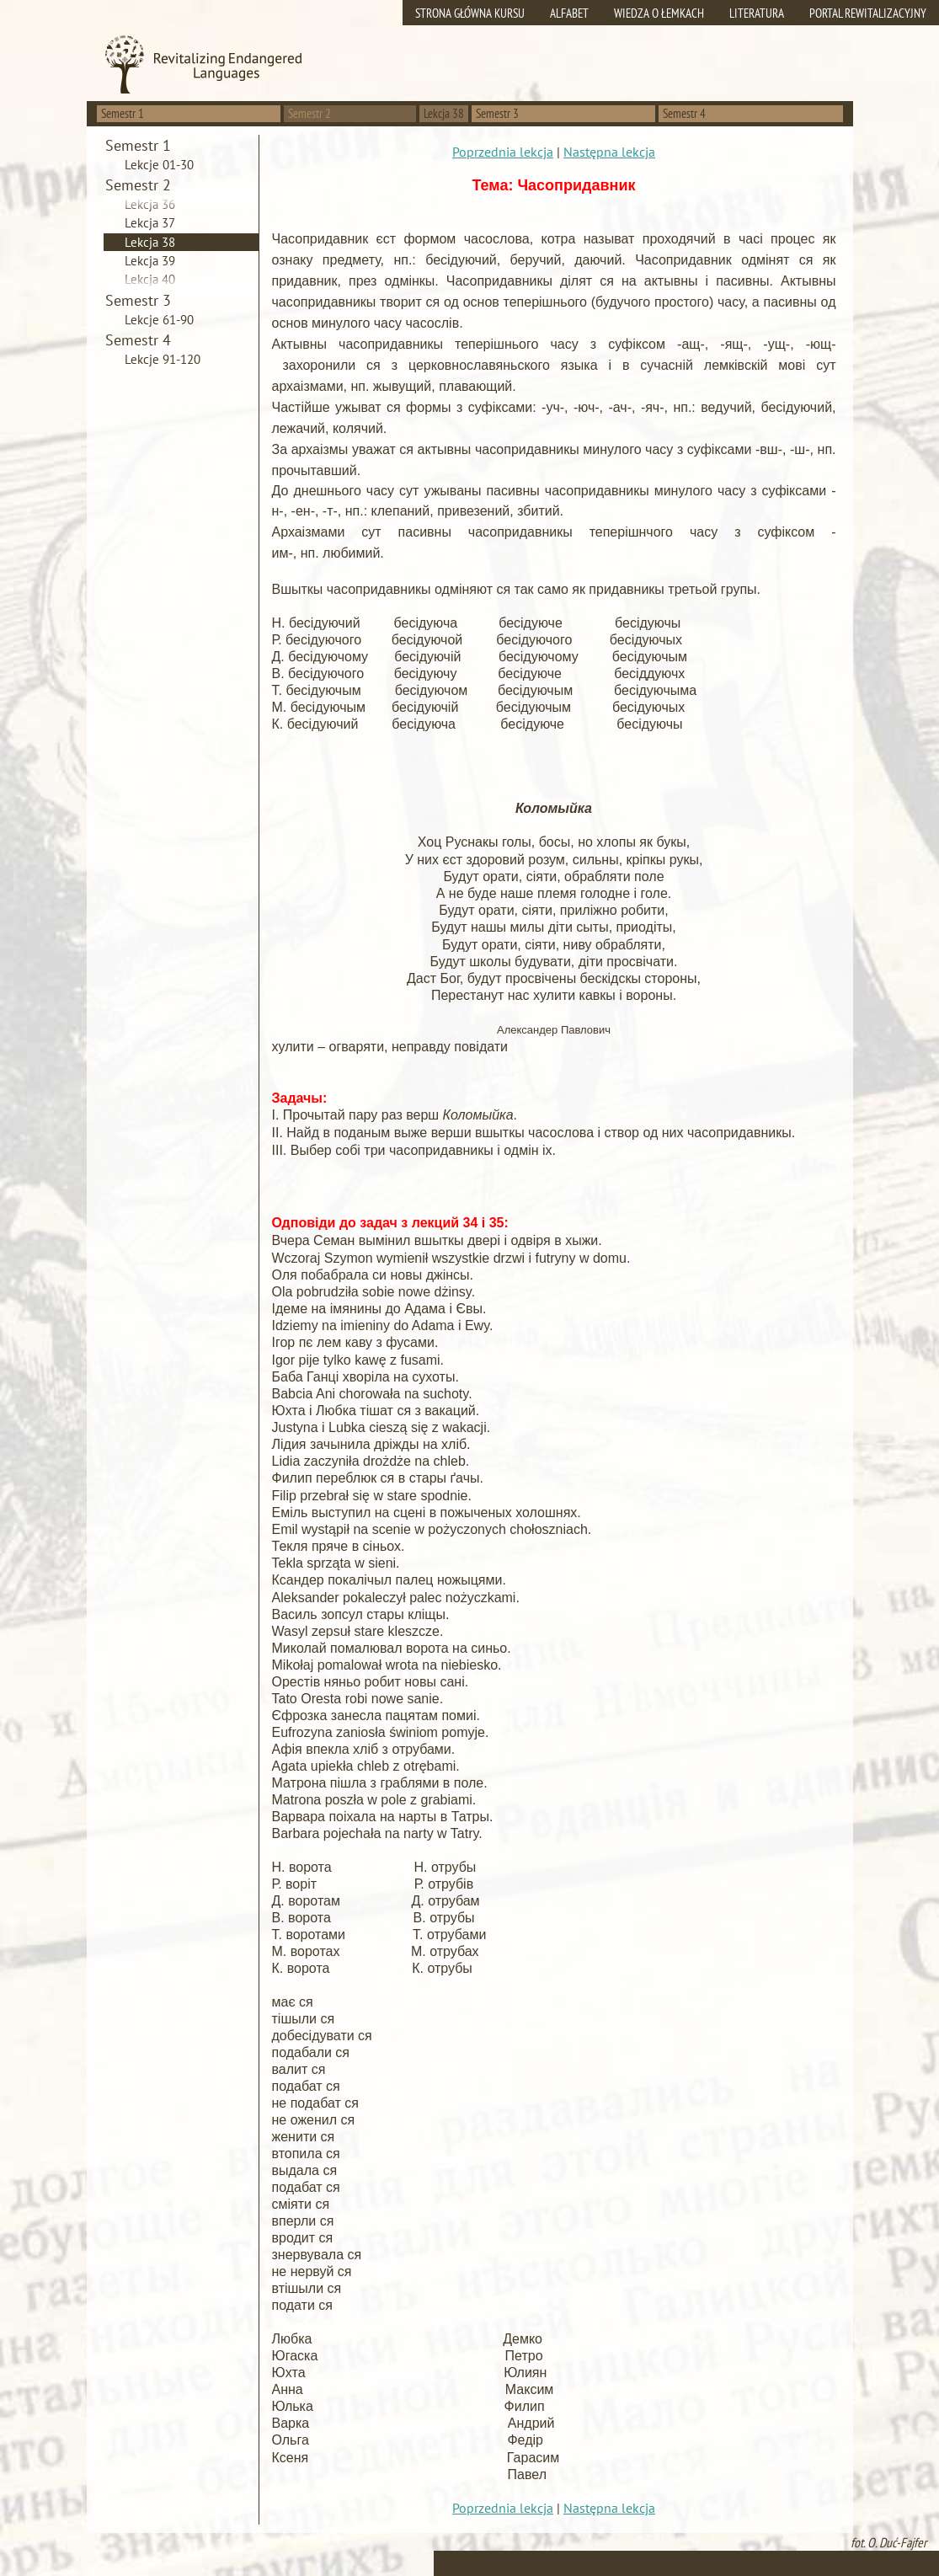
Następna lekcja (609, 151)
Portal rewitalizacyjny (867, 13)
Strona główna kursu (470, 13)
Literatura (756, 13)
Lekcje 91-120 (162, 359)
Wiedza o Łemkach (659, 13)
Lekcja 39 (150, 261)
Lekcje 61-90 (159, 320)
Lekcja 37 (150, 223)
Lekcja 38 (150, 242)
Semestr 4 (684, 113)
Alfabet (569, 13)
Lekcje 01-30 (159, 165)
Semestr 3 (497, 113)
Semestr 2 (309, 113)
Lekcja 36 (150, 204)
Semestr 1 (122, 113)
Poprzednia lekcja (502, 151)
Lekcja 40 (150, 279)
